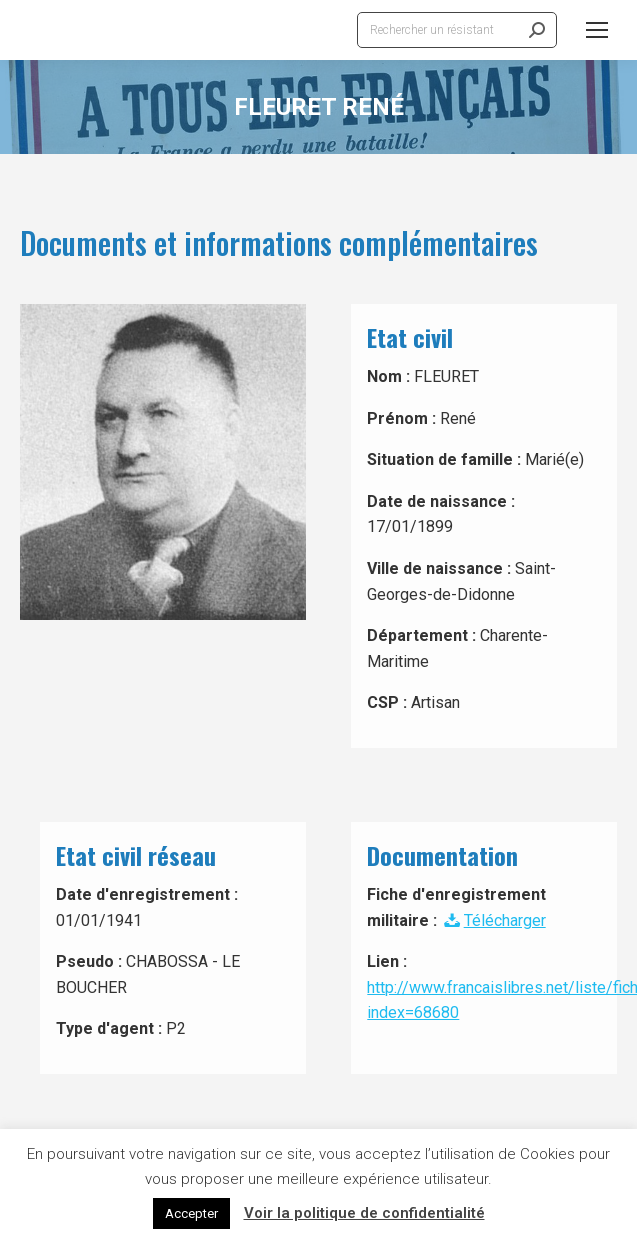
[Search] (457, 30)
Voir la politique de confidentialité (364, 1213)
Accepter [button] (191, 1213)
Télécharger (493, 920)
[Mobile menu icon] (597, 30)
